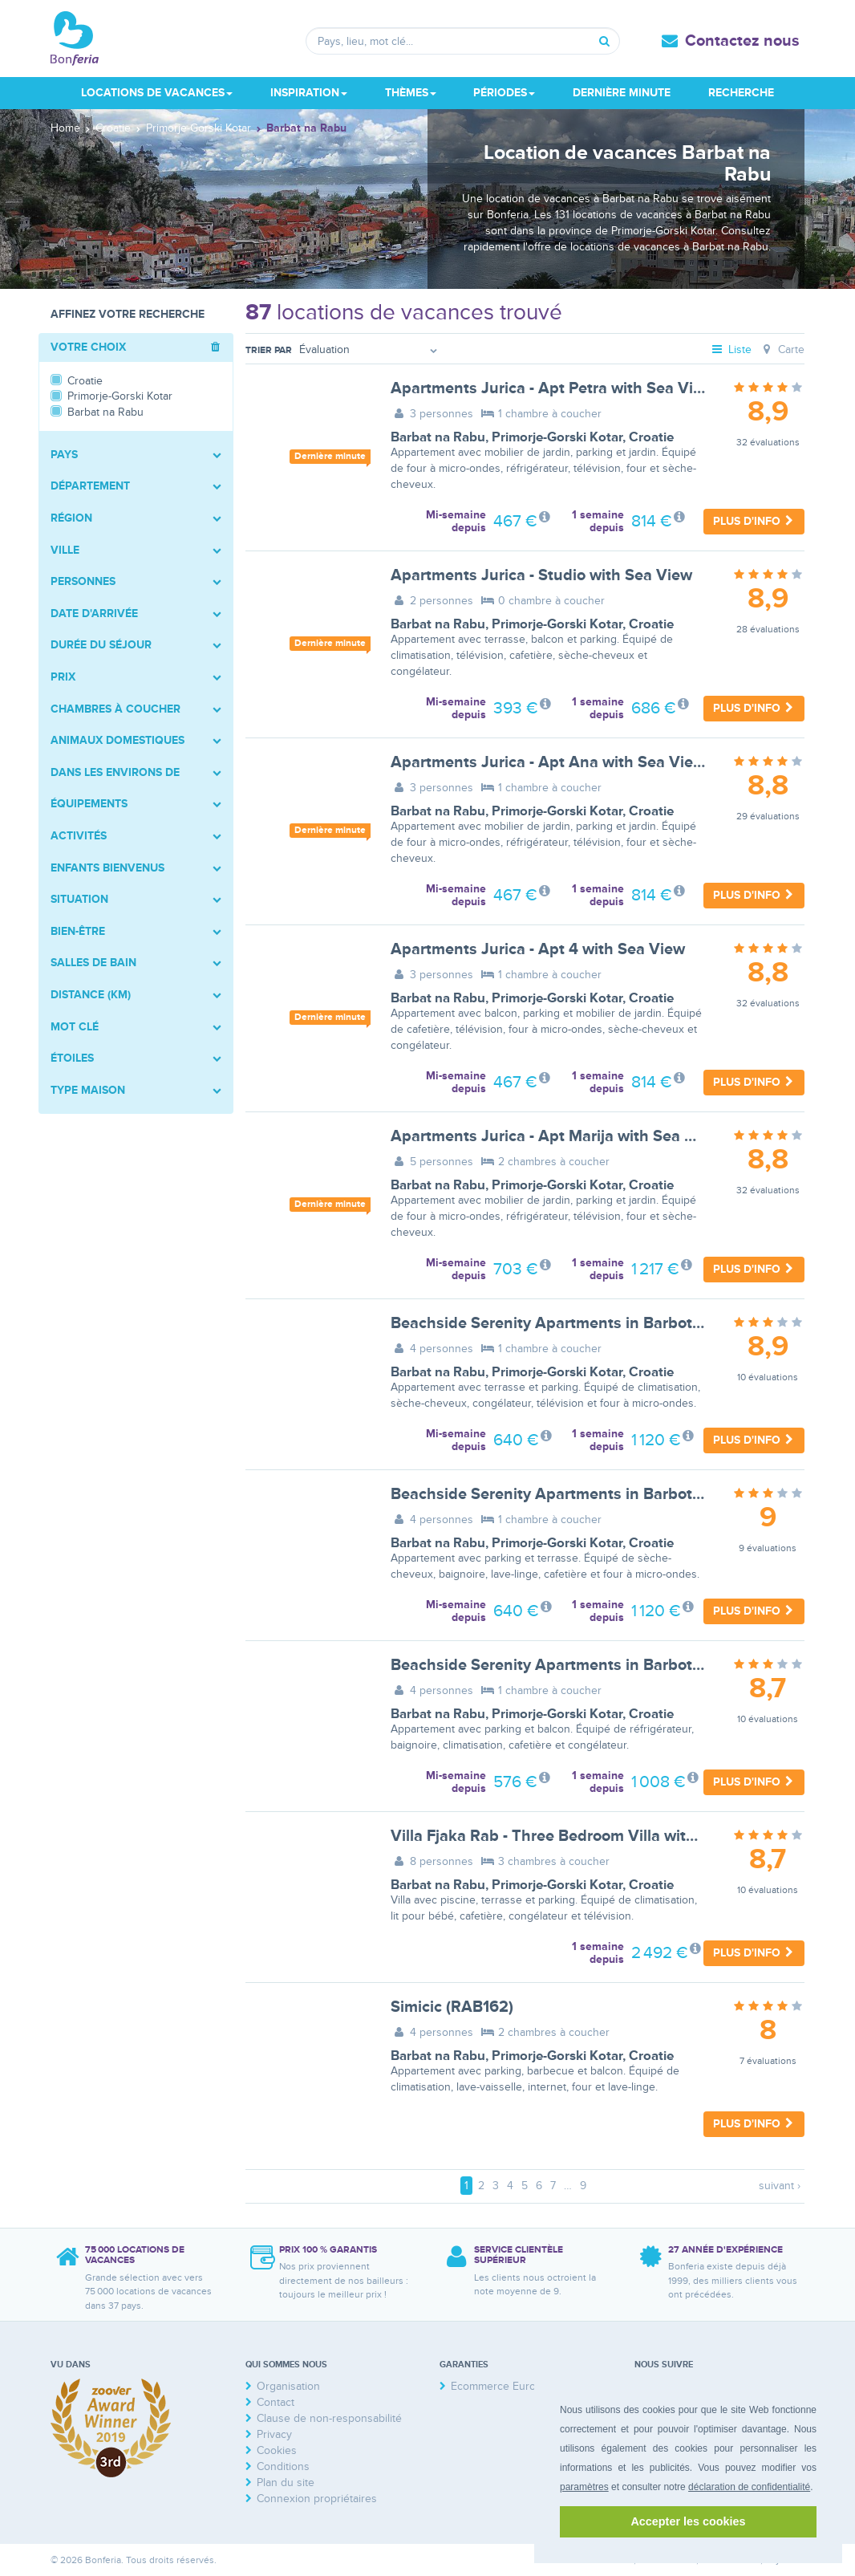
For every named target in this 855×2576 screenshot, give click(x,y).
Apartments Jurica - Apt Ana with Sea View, (549, 762)
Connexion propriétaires (317, 2498)
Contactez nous (742, 41)
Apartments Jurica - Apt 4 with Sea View (538, 949)
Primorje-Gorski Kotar (557, 437)
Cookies (277, 2450)
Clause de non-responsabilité (329, 2418)
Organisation (288, 2386)
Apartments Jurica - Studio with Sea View (541, 575)
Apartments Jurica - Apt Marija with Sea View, (557, 1136)
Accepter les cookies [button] (687, 2521)
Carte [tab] (781, 349)
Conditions (283, 2466)
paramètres (584, 2487)
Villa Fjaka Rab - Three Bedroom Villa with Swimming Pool (601, 1836)
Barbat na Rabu (438, 437)
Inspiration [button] (308, 93)
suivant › (779, 2185)
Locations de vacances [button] (157, 93)
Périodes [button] (504, 93)
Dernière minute (622, 93)
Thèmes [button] (410, 93)
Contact (275, 2402)
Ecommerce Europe (500, 2386)
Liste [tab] (731, 349)
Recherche (741, 93)
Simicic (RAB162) (452, 2007)
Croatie (651, 437)
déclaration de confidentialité (749, 2487)
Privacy (274, 2434)
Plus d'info (754, 521)
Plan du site (285, 2482)
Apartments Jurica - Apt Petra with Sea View (552, 388)
